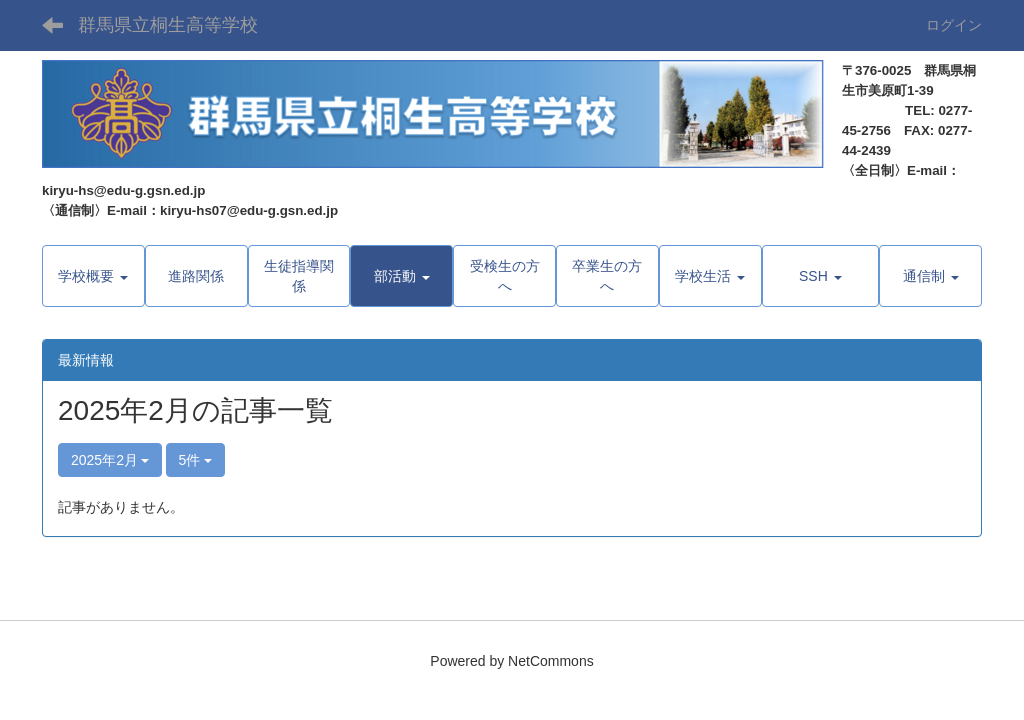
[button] (401, 276)
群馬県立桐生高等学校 (168, 25)
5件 (196, 460)
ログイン (954, 25)
